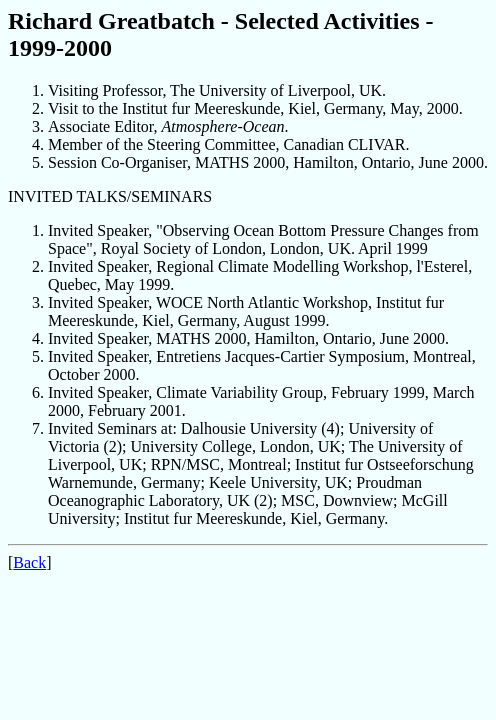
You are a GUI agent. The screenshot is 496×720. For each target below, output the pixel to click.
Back (29, 562)
